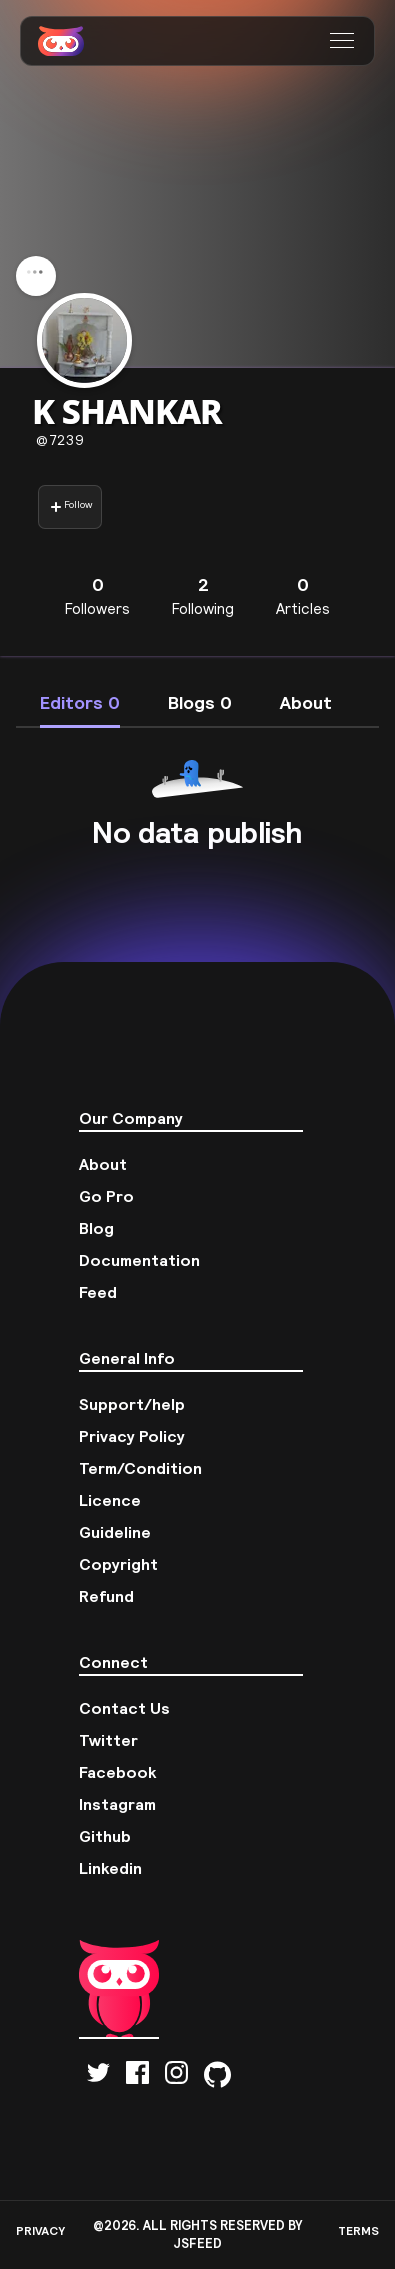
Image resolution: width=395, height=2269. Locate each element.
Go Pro (106, 1196)
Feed (98, 1292)
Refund (106, 1596)
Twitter (108, 1740)
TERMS (358, 2230)
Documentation (139, 1260)
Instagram (117, 1804)
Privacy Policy (132, 1436)
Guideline (115, 1532)
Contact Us (124, 1708)
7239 (60, 440)
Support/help (132, 1404)
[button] (344, 41)
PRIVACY (40, 2230)
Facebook (118, 1772)
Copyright (118, 1564)
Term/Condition (140, 1468)
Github (105, 1836)
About (103, 1164)
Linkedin (110, 1868)
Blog (96, 1228)
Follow (71, 506)
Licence (110, 1500)
